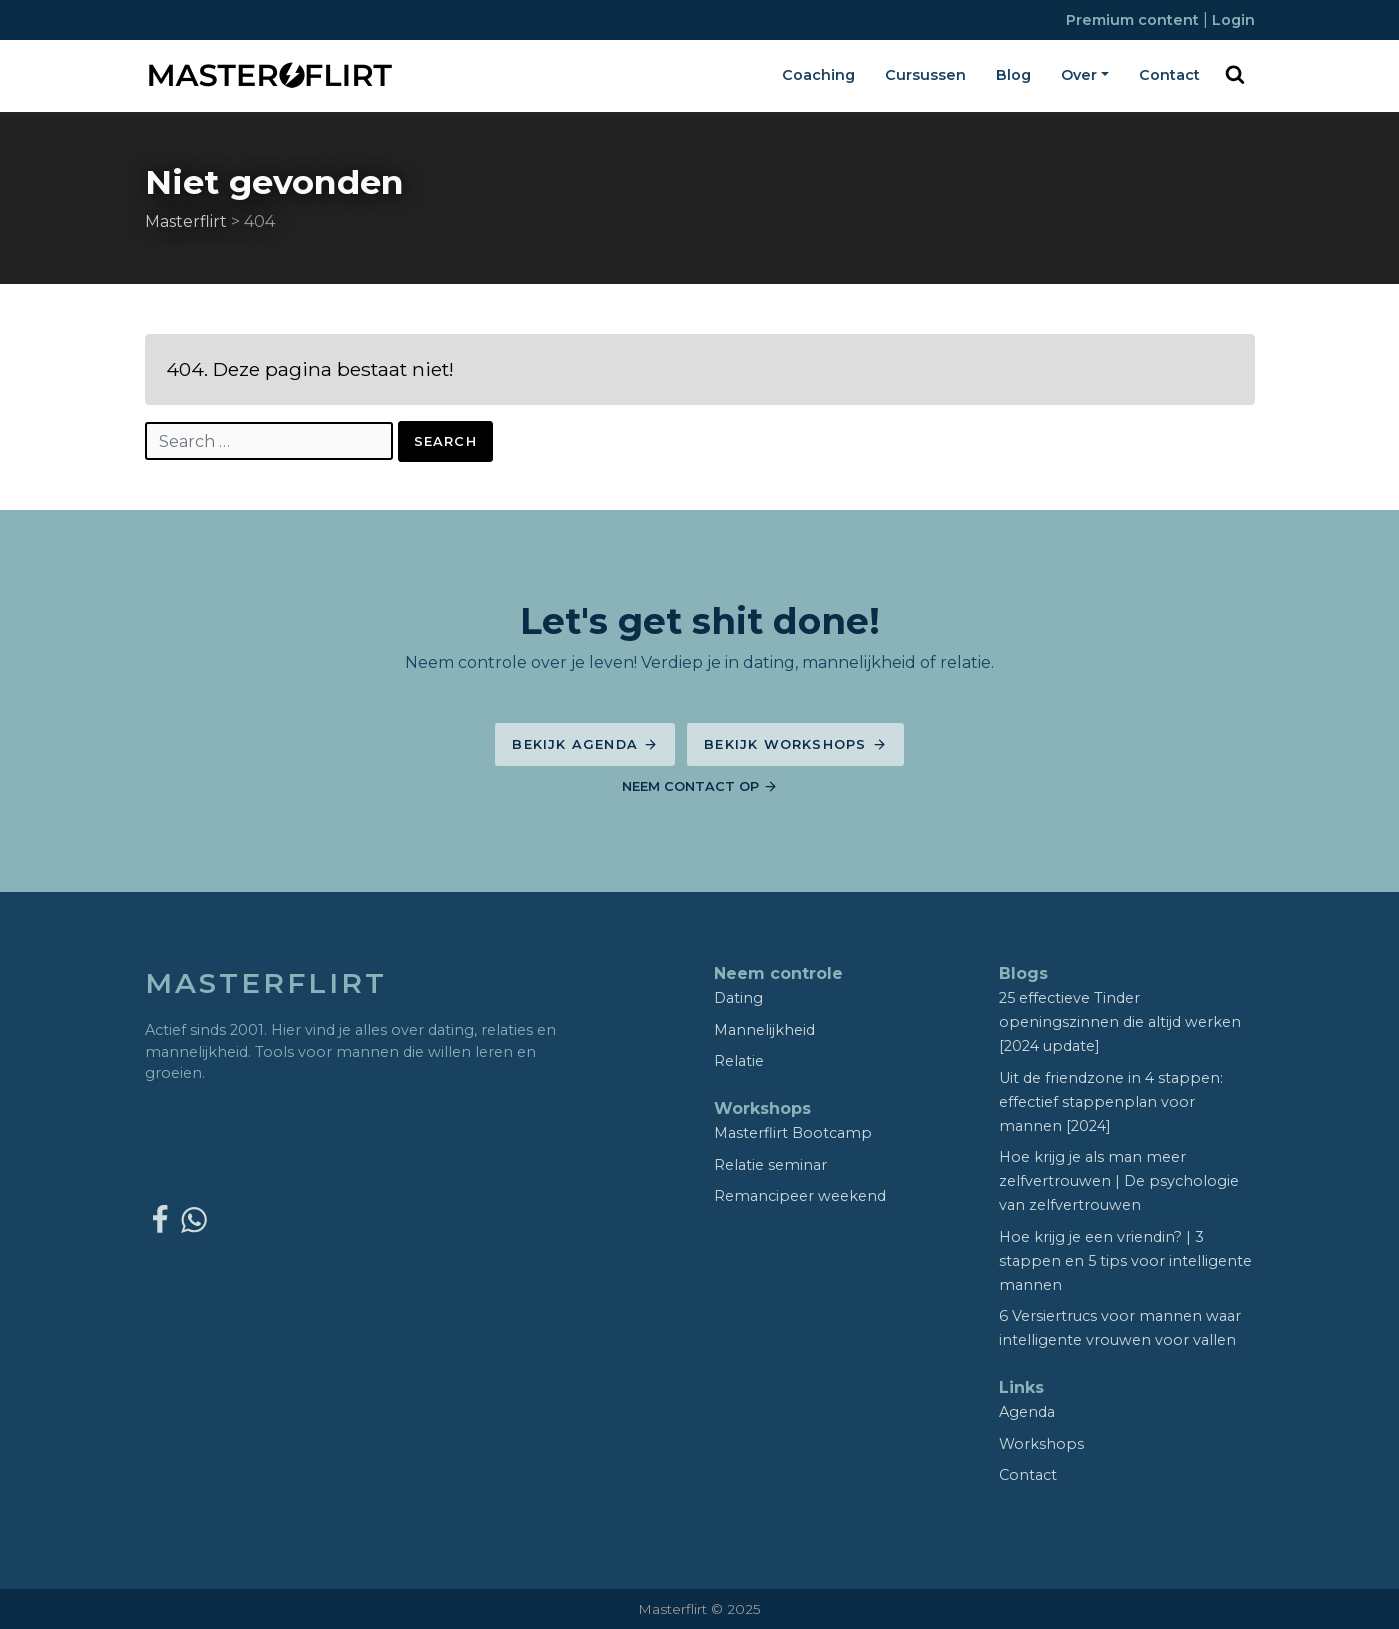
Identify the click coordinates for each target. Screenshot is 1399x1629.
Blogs (1023, 973)
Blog (1013, 75)
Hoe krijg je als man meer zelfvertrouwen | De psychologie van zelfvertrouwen (1119, 1181)
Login (1233, 20)
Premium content (1134, 20)
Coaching (818, 75)
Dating (738, 998)
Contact (1169, 75)
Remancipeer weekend (800, 1196)
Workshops (762, 1108)
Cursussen (925, 75)
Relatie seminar (770, 1165)
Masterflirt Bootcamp (793, 1133)
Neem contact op (700, 786)
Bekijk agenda (585, 744)
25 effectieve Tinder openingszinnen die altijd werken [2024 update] (1120, 1022)
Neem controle (778, 973)
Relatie (739, 1061)
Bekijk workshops (795, 744)
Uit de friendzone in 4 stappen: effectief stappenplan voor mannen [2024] (1111, 1102)
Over (1079, 75)
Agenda (1027, 1412)
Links (1021, 1387)
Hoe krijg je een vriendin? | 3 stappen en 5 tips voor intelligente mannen (1125, 1261)
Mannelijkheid (764, 1030)
